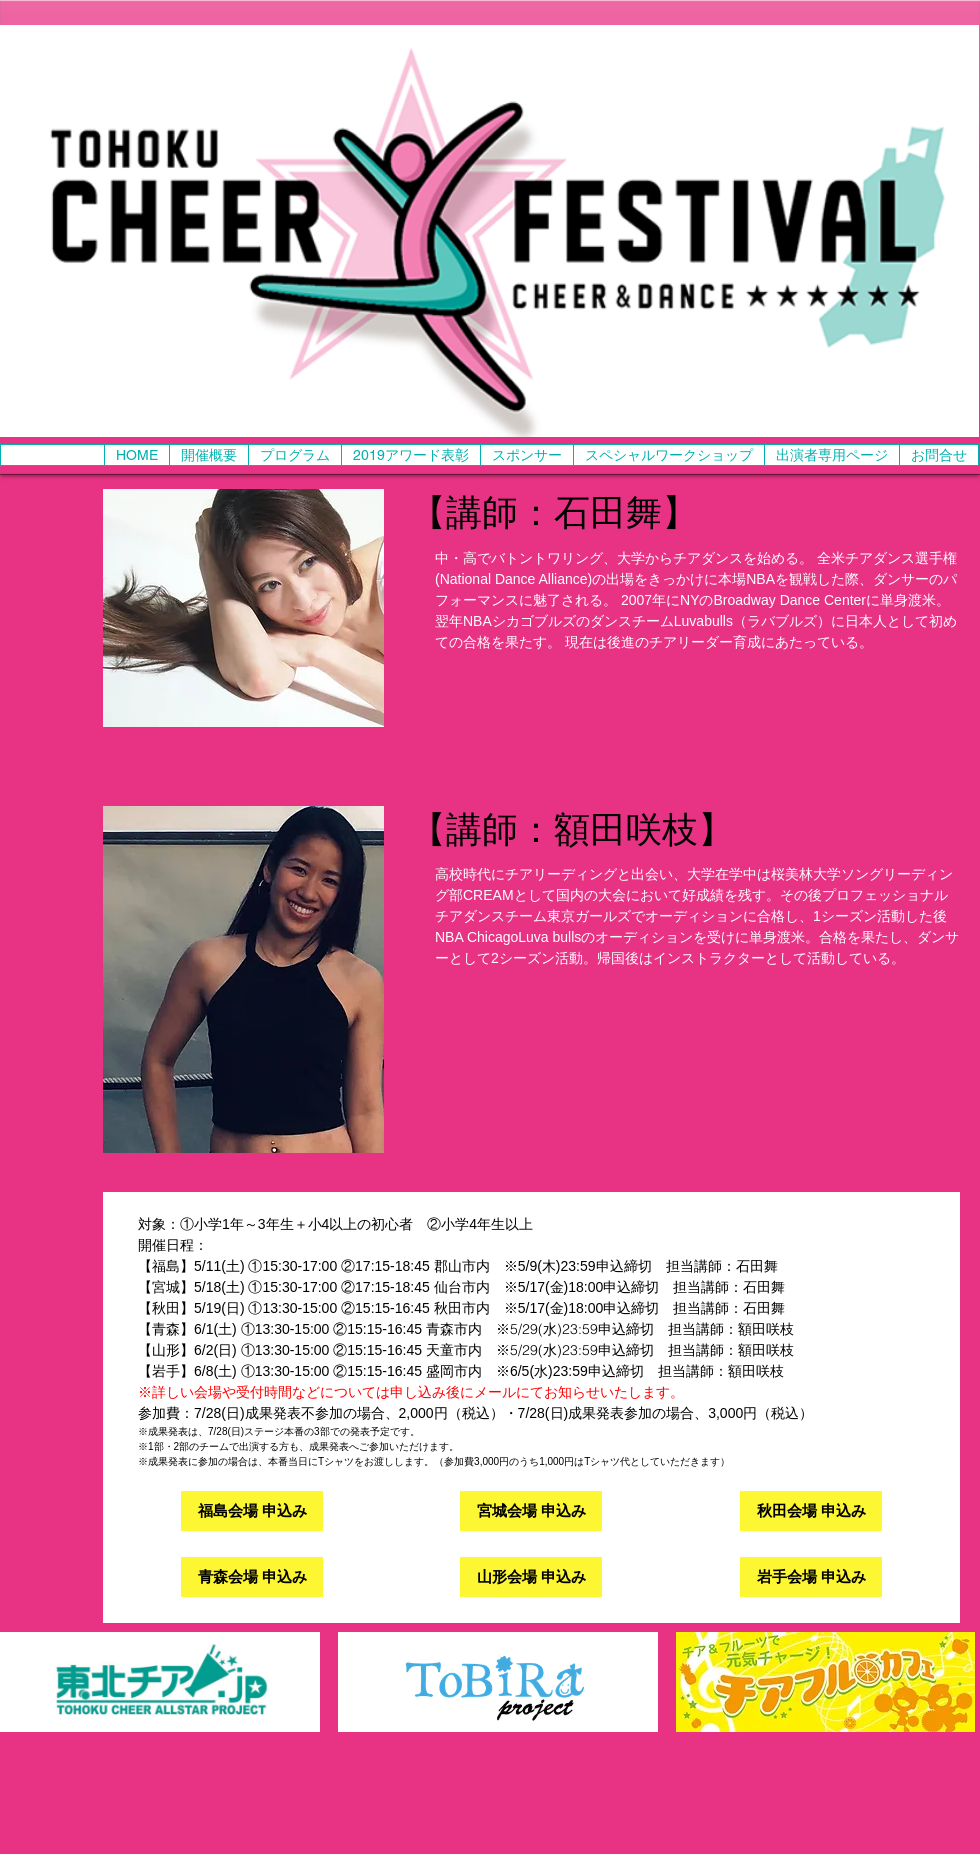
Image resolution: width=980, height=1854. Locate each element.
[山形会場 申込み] (531, 1577)
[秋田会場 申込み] (811, 1511)
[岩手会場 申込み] (811, 1577)
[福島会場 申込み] (252, 1511)
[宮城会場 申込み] (531, 1511)
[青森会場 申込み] (252, 1577)
